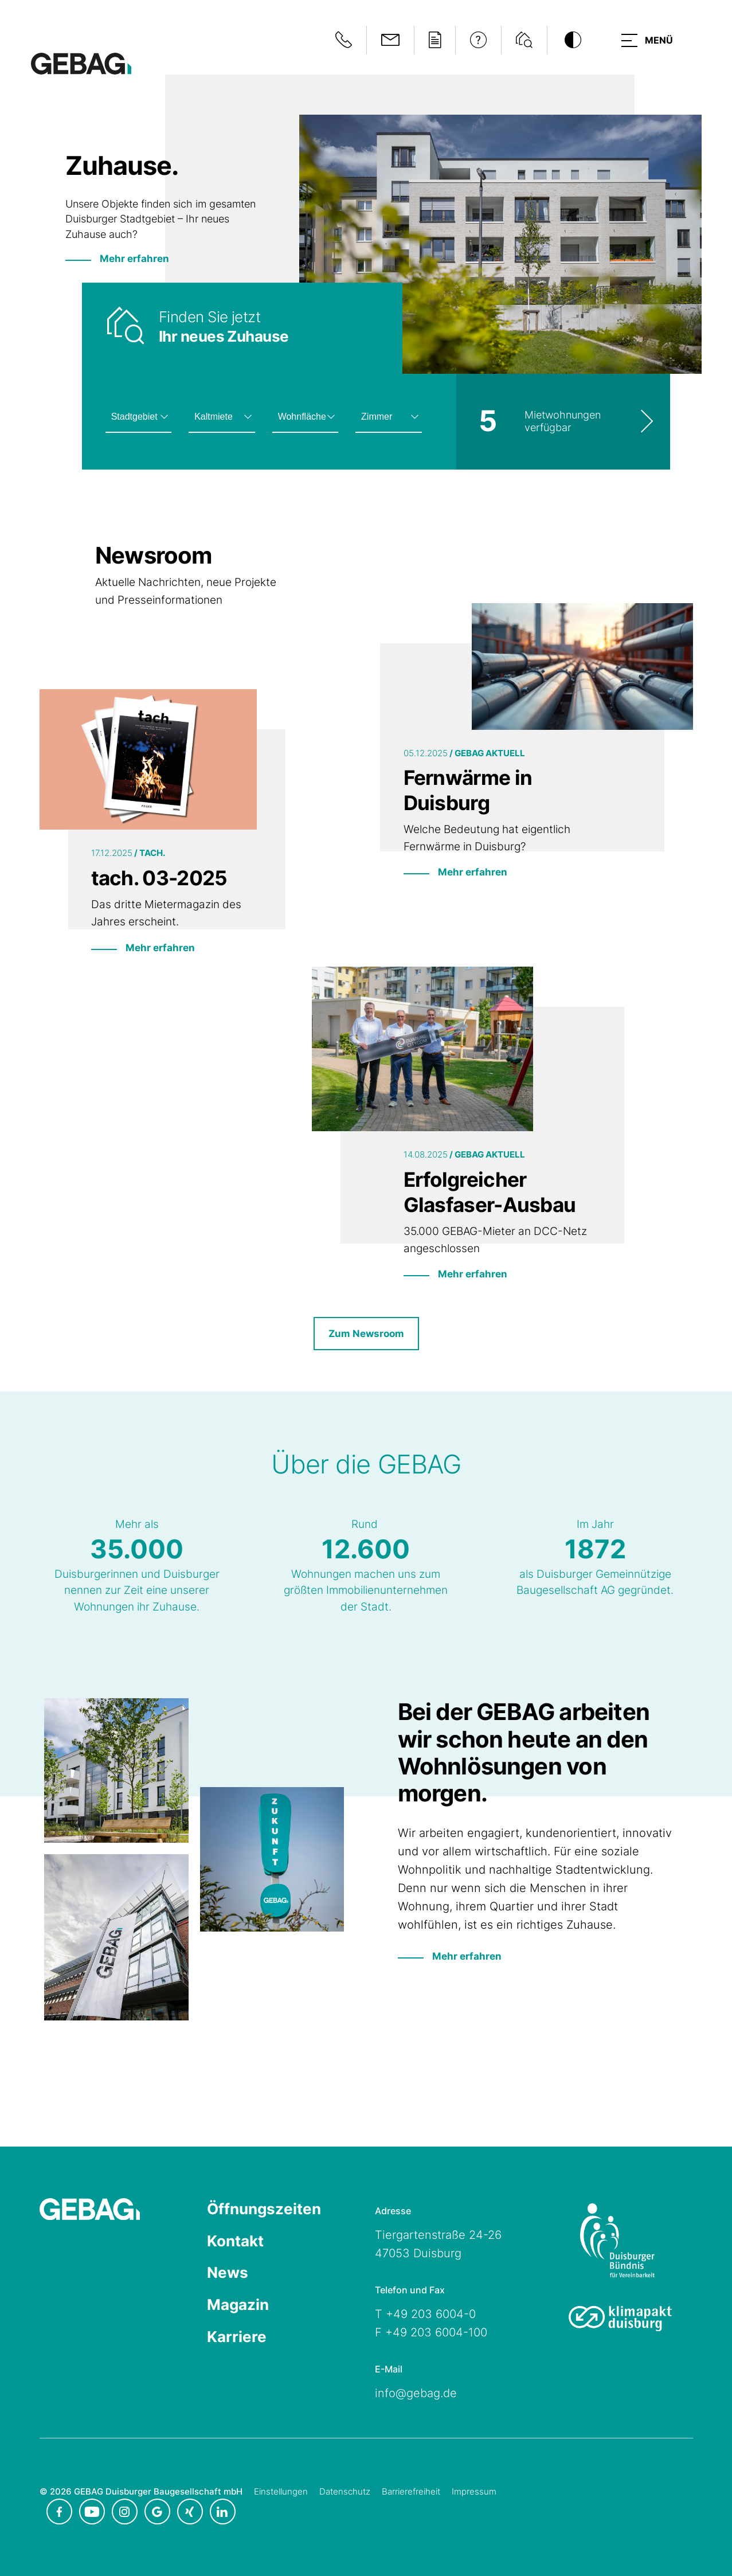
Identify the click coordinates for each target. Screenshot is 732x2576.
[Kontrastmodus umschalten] (570, 40)
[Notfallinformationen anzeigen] (341, 40)
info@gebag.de (416, 2394)
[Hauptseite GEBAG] (81, 62)
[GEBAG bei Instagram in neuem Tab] (124, 2511)
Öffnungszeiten (264, 2210)
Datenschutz (344, 2491)
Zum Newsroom (366, 1334)
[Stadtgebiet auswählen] (138, 417)
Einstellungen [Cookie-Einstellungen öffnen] (281, 2491)
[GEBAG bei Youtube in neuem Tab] (92, 2511)
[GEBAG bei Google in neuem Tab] (157, 2511)
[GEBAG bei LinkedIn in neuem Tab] (222, 2511)
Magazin (238, 2306)
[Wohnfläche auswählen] (305, 417)
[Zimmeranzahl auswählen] (388, 417)
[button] (646, 40)
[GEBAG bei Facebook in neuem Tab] (59, 2511)
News (227, 2274)
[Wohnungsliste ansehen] (563, 422)
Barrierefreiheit (411, 2491)
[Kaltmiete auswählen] (222, 417)
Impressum (474, 2491)
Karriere (237, 2338)
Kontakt (235, 2242)
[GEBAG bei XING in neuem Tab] (190, 2511)
